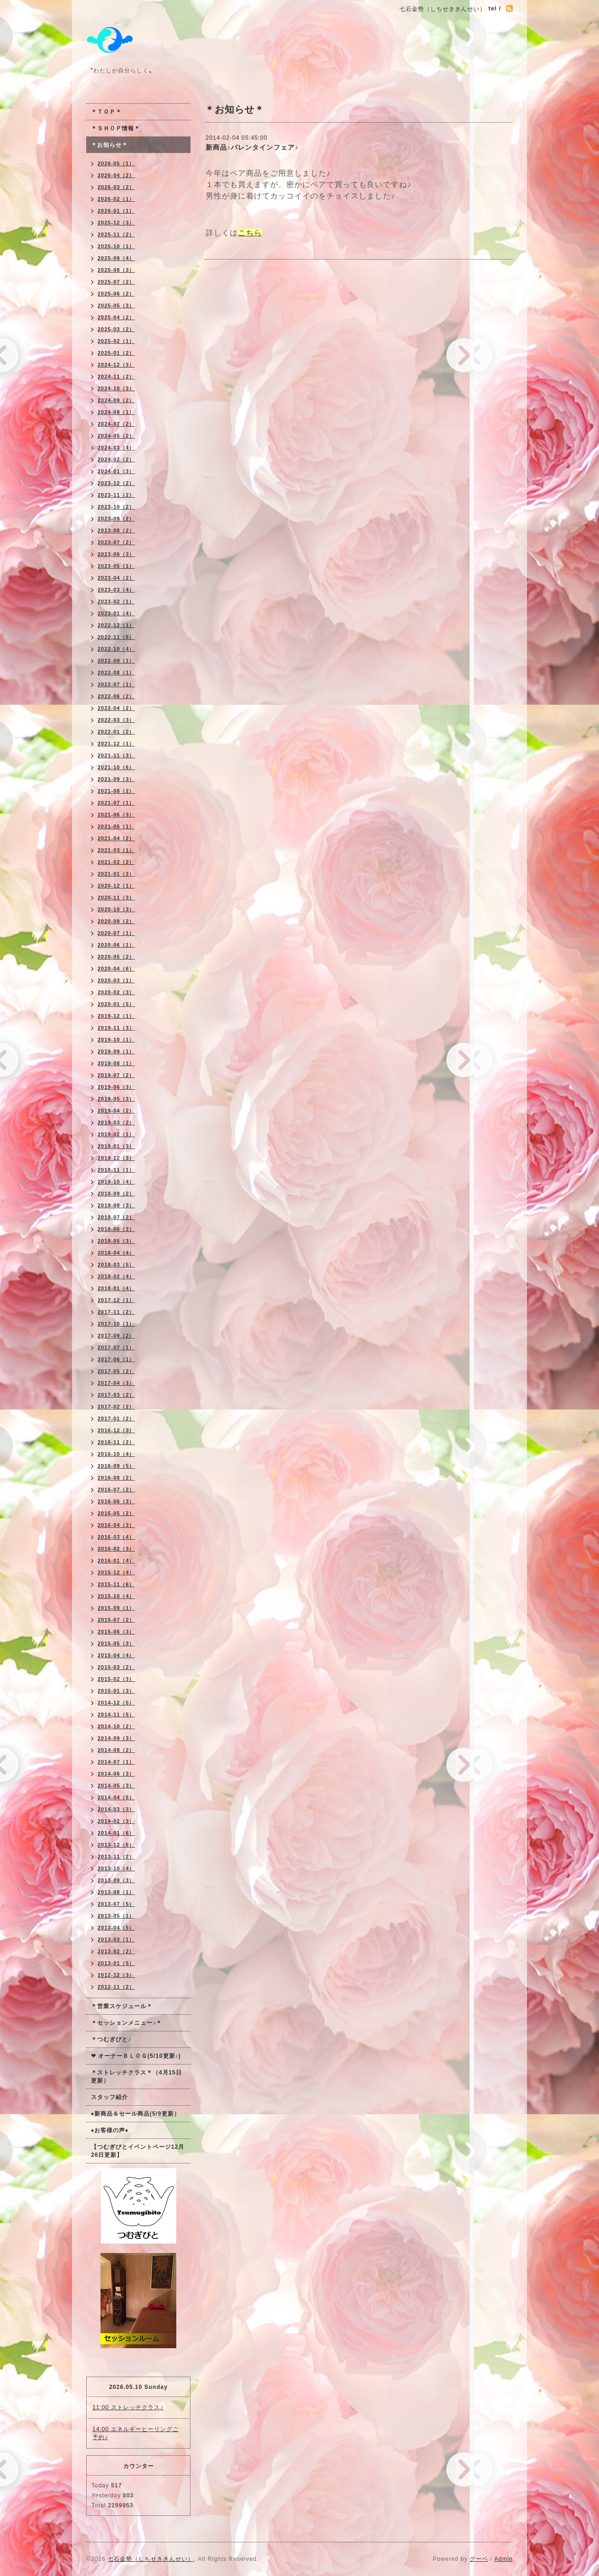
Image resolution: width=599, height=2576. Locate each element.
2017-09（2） (116, 1335)
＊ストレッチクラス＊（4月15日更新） (136, 2076)
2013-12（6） (116, 1845)
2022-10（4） (116, 649)
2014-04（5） (116, 1797)
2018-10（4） (116, 1182)
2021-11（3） (116, 755)
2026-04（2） (116, 175)
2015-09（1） (116, 1608)
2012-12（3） (116, 1975)
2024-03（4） (116, 447)
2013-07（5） (116, 1904)
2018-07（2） (116, 1217)
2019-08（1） (116, 1063)
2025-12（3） (116, 222)
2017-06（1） (116, 1359)
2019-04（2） (116, 1110)
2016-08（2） (116, 1478)
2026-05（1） (116, 163)
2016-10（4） (116, 1454)
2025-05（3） (116, 305)
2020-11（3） (116, 897)
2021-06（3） (116, 814)
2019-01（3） (116, 1146)
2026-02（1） (116, 199)
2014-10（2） (116, 1726)
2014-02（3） (116, 1821)
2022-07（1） (116, 684)
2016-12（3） (116, 1430)
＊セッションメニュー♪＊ (126, 2023)
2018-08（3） (116, 1205)
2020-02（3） (116, 992)
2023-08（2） (116, 530)
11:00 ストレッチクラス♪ (127, 2407)
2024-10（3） (116, 388)
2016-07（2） (116, 1489)
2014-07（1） (116, 1762)
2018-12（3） (116, 1158)
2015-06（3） (116, 1631)
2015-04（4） (116, 1655)
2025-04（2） (116, 317)
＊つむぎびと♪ (111, 2039)
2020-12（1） (116, 886)
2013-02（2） (116, 1951)
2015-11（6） (116, 1584)
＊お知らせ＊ (109, 145)
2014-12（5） (116, 1702)
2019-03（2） (116, 1122)
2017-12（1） (116, 1300)
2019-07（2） (116, 1075)
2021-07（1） (116, 803)
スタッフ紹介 (109, 2097)
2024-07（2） (116, 424)
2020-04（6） (116, 968)
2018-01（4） (116, 1288)
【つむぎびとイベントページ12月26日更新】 (137, 2151)
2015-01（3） (116, 1691)
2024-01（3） (116, 471)
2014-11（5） (116, 1714)
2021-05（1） (116, 826)
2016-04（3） (116, 1525)
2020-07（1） (116, 933)
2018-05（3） (116, 1241)
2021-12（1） (116, 743)
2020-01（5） (116, 1004)
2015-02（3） (116, 1679)
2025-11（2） (116, 234)
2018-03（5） (116, 1264)
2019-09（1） (116, 1051)
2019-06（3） (116, 1087)
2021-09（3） (116, 779)
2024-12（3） (116, 365)
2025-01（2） (116, 353)
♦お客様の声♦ (109, 2130)
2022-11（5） (116, 637)
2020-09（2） (116, 921)
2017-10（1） (116, 1324)
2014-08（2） (116, 1750)
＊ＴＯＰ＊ (106, 111)
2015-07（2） (116, 1620)
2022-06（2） (116, 696)
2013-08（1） (116, 1892)
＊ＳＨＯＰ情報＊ (115, 128)
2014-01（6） (116, 1833)
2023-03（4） (116, 589)
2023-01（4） (116, 613)
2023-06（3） (116, 554)
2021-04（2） (116, 838)
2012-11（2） (116, 1987)
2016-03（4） (116, 1537)
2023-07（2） (116, 542)
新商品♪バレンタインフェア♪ (252, 147)
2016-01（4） (116, 1560)
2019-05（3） (116, 1099)
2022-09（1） (116, 661)
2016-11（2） (116, 1442)
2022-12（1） (116, 625)
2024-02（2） (116, 459)
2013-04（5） (116, 1927)
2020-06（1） (116, 945)
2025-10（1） (116, 246)
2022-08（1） (116, 672)
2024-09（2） (116, 400)
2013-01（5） (116, 1963)
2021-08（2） (116, 791)
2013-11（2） (116, 1856)
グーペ (479, 2559)
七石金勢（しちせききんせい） (151, 2559)
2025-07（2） (116, 282)
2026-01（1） (116, 211)
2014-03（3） (116, 1809)
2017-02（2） (116, 1406)
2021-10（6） (116, 767)
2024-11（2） (116, 376)
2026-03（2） (116, 187)
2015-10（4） (116, 1596)
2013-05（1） (116, 1916)
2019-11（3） (116, 1028)
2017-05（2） (116, 1371)
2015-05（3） (116, 1643)
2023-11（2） (116, 495)
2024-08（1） (116, 412)
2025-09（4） (116, 258)
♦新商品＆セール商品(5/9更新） (135, 2113)
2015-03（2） (116, 1667)
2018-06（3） (116, 1229)
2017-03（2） (116, 1395)
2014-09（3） (116, 1738)
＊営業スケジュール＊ (122, 2006)
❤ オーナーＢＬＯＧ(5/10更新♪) (136, 2056)
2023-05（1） (116, 566)
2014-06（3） (116, 1774)
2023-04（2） (116, 578)
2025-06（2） (116, 293)
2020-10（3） (116, 909)
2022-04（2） (116, 708)
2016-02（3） (116, 1549)
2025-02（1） (116, 341)
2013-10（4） (116, 1868)
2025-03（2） (116, 329)
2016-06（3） (116, 1501)
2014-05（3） (116, 1785)
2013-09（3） (116, 1880)
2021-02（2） (116, 862)
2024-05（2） (116, 436)
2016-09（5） (116, 1466)
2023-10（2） (116, 507)
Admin (503, 2559)
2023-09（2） (116, 518)
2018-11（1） (116, 1170)
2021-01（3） (116, 874)
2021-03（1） (116, 850)
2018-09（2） (116, 1193)
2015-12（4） (116, 1572)
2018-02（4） (116, 1276)
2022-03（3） (116, 720)
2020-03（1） (116, 980)
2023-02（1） (116, 601)
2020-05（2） (116, 957)
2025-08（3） (116, 270)
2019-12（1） (116, 1016)
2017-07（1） (116, 1347)
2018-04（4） (116, 1253)
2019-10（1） (116, 1039)
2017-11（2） (116, 1312)
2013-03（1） (116, 1939)
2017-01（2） (116, 1418)
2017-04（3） (116, 1383)
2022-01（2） (116, 732)
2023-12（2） (116, 483)
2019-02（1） (116, 1134)
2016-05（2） (116, 1513)
